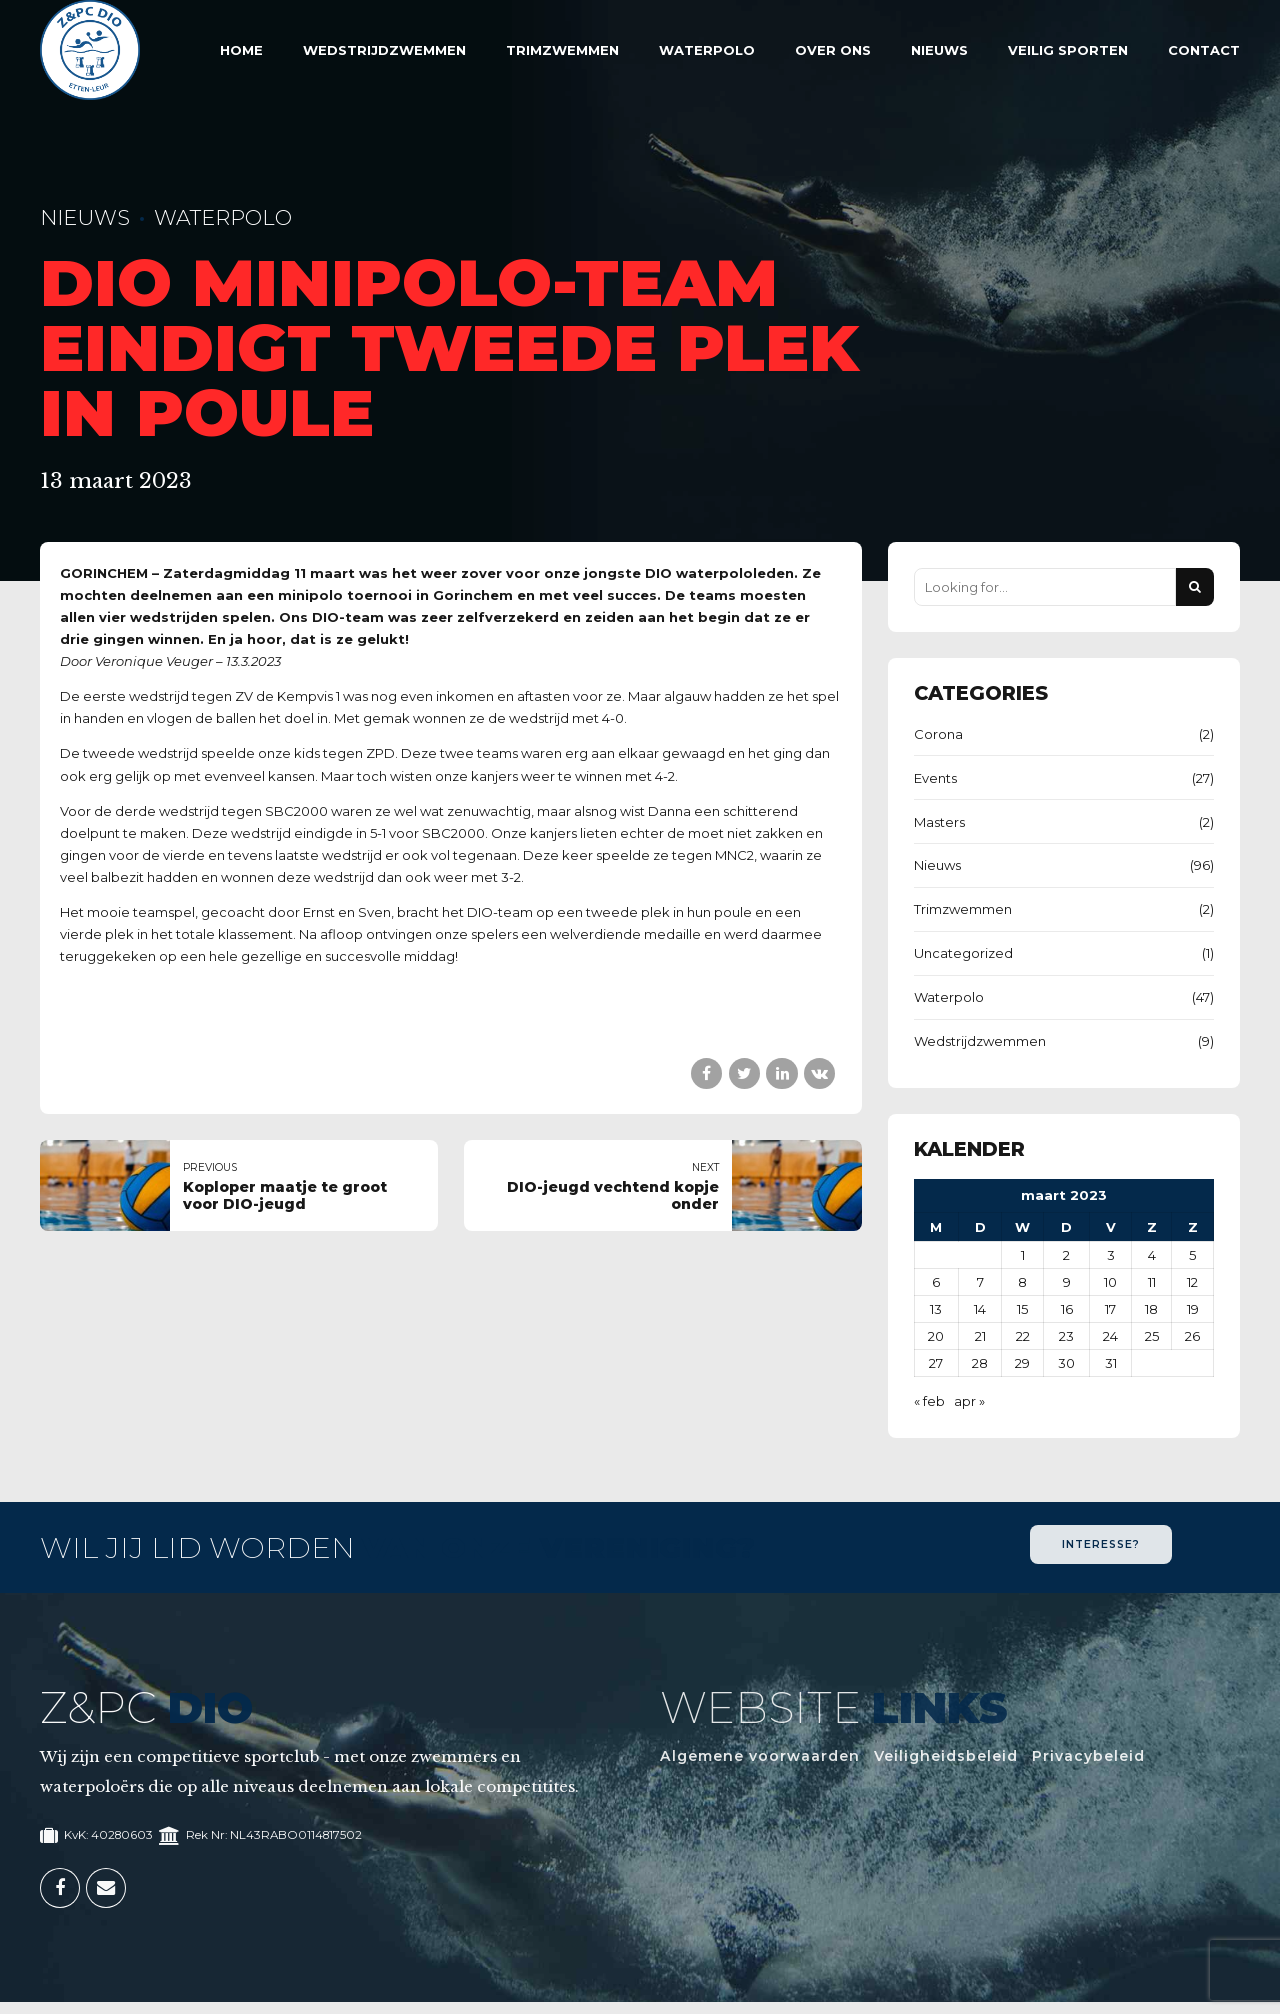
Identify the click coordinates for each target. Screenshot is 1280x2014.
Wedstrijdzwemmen (384, 50)
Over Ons (833, 50)
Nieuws (939, 50)
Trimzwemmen (562, 50)
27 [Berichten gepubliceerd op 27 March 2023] (936, 1363)
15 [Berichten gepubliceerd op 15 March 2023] (1022, 1309)
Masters (939, 822)
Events (935, 778)
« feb (929, 1401)
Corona (938, 734)
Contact (1204, 50)
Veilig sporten (1068, 50)
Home (241, 50)
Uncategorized (963, 953)
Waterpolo (707, 50)
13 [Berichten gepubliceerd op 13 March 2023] (936, 1309)
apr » (969, 1401)
